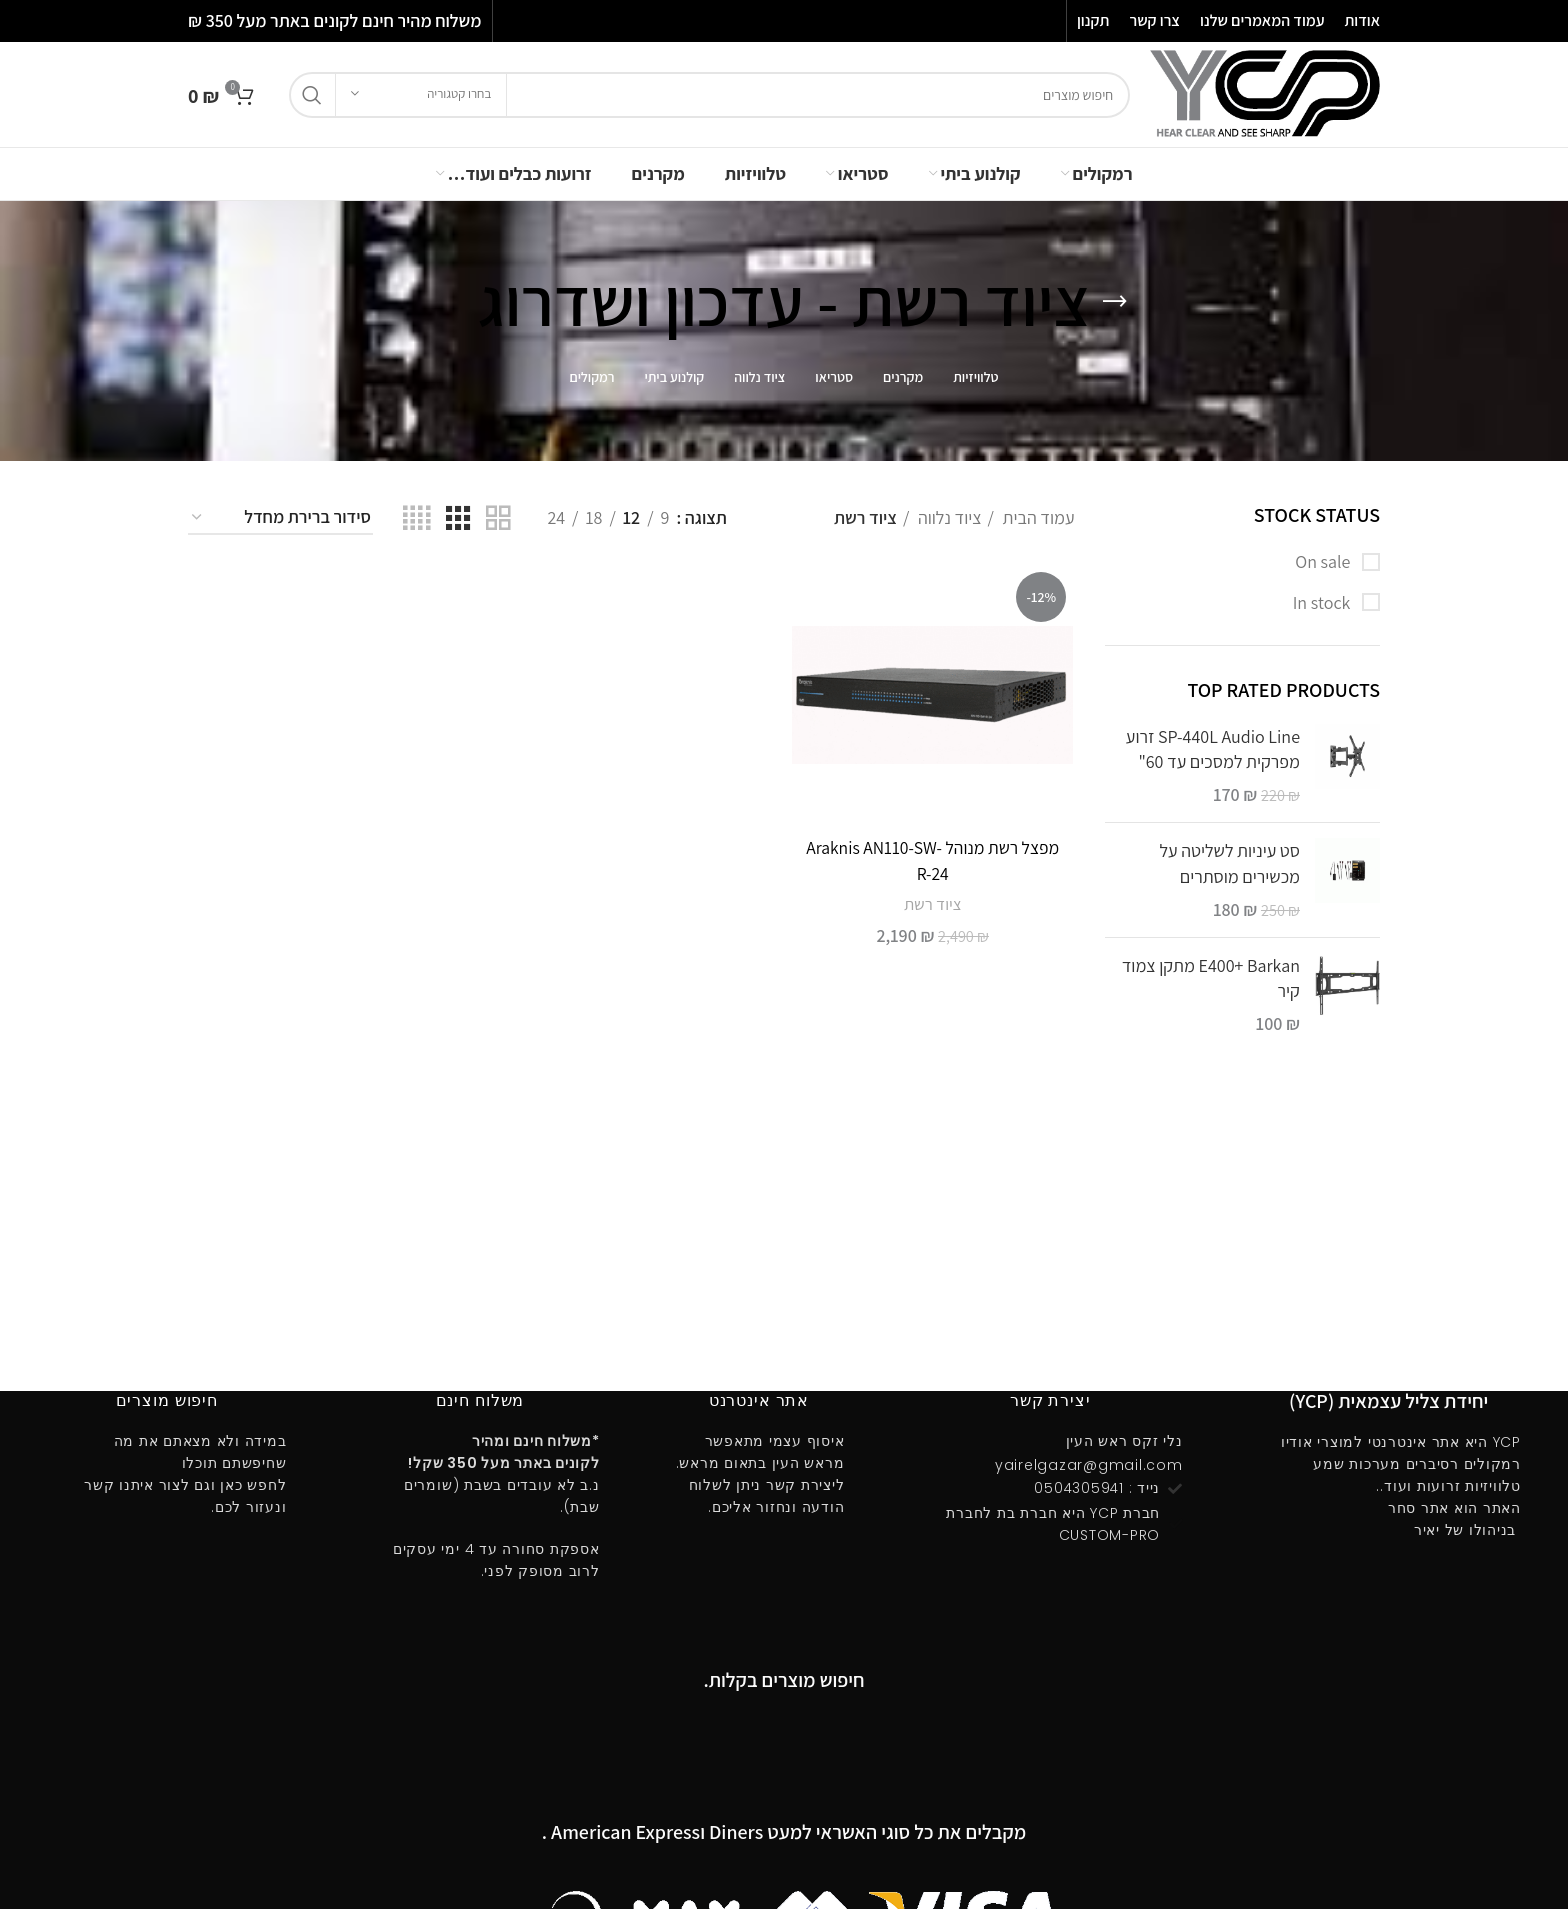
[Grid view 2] (498, 518)
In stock (1323, 602)
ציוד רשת (933, 903)
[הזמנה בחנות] (280, 518)
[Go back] (1115, 302)
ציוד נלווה (947, 517)
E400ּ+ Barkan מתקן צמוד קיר (1211, 978)
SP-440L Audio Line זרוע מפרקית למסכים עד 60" (1213, 749)
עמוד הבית (1037, 517)
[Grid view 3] (458, 518)
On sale (1324, 561)
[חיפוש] (709, 95)
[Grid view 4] (416, 518)
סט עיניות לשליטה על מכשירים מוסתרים (1229, 863)
